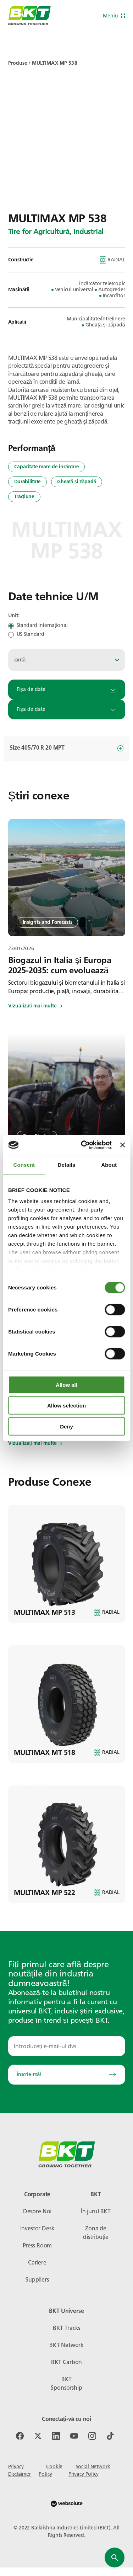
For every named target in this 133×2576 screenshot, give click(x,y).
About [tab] (109, 1164)
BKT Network (66, 2345)
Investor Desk (37, 2228)
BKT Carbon (66, 2362)
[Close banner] (122, 1145)
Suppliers (37, 2279)
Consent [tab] (24, 1164)
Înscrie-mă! (67, 2074)
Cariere (37, 2262)
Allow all (66, 1385)
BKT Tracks (66, 2328)
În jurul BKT (96, 2211)
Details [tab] (67, 1164)
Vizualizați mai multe (35, 1006)
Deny (66, 1426)
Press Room (37, 2245)
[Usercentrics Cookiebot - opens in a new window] (83, 1145)
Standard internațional (42, 625)
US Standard (30, 634)
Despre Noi (37, 2211)
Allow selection (66, 1406)
